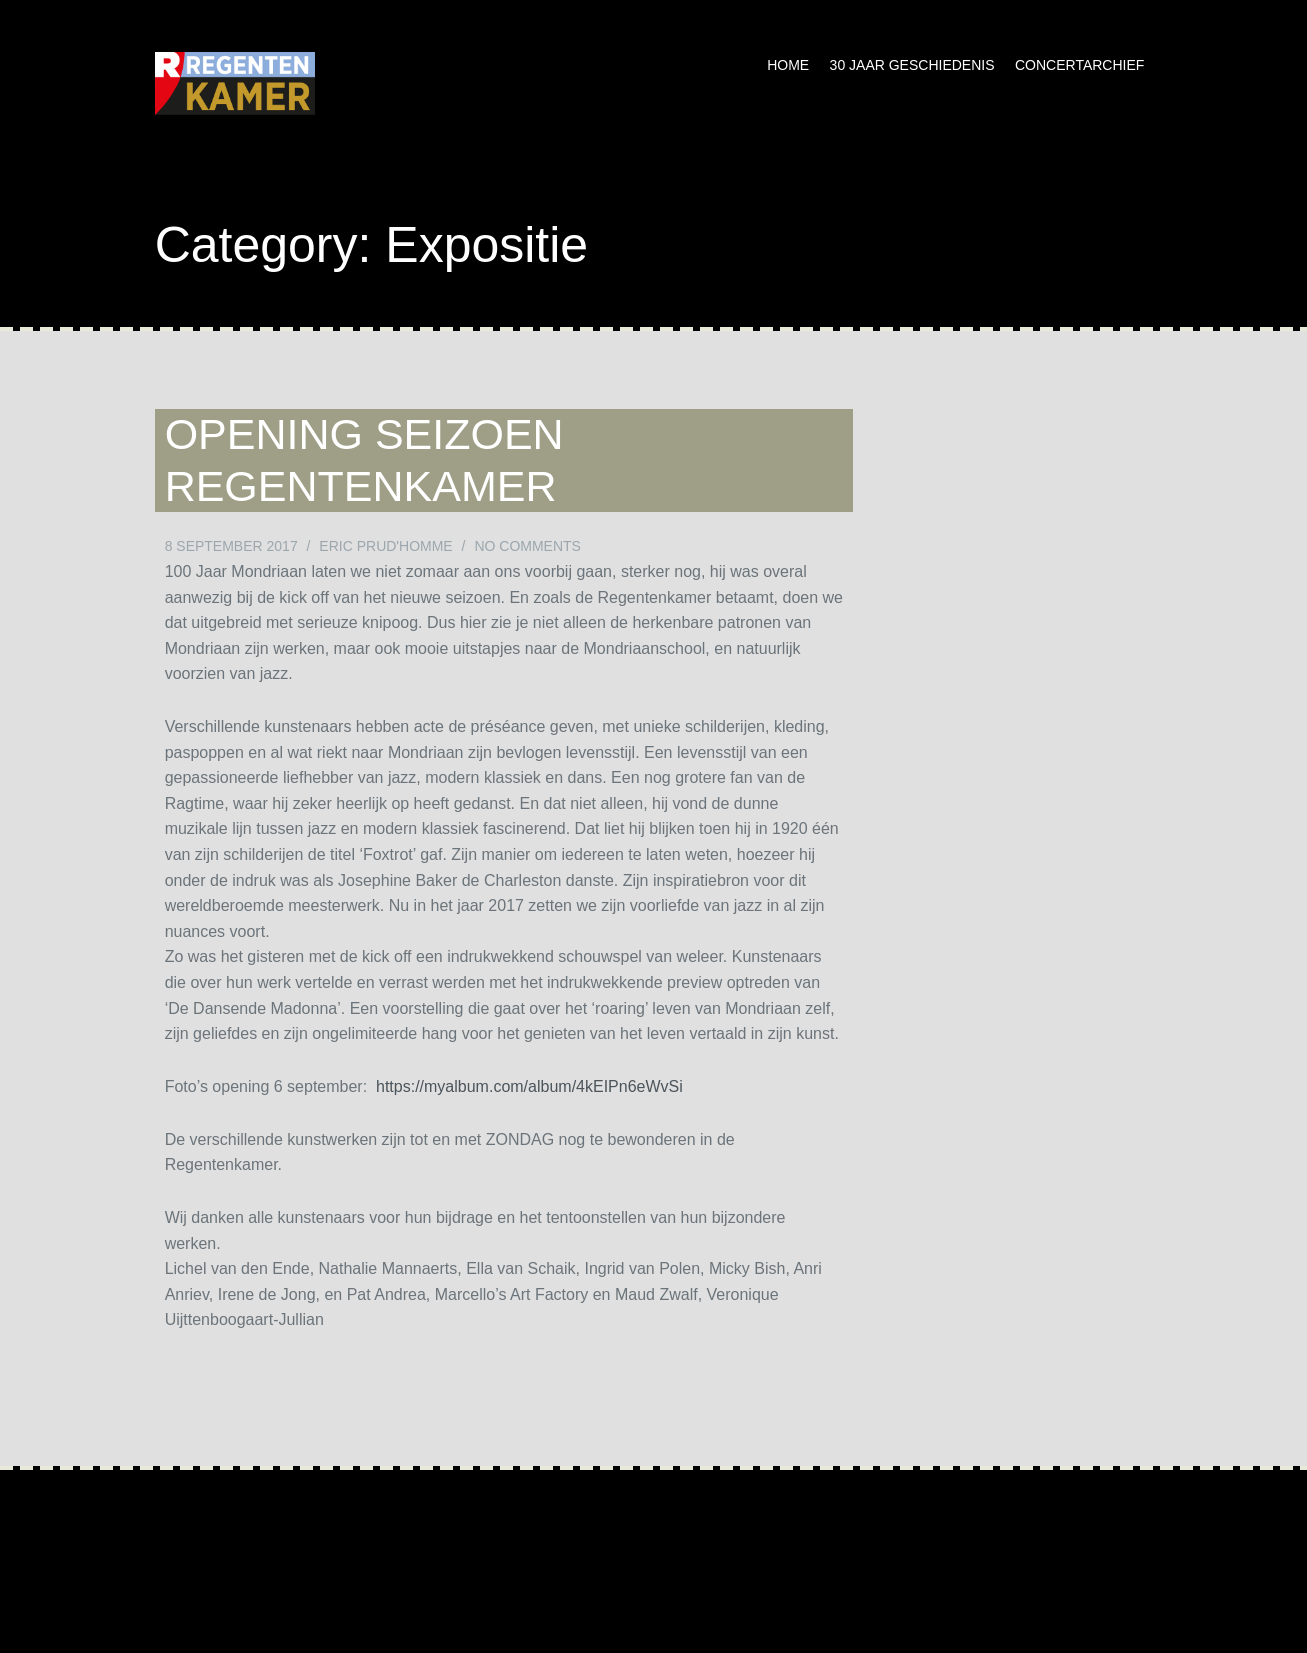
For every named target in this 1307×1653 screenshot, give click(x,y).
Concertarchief (1079, 65)
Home (788, 65)
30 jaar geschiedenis (912, 65)
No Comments (527, 546)
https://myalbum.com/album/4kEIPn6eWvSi (529, 1086)
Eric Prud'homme (385, 546)
